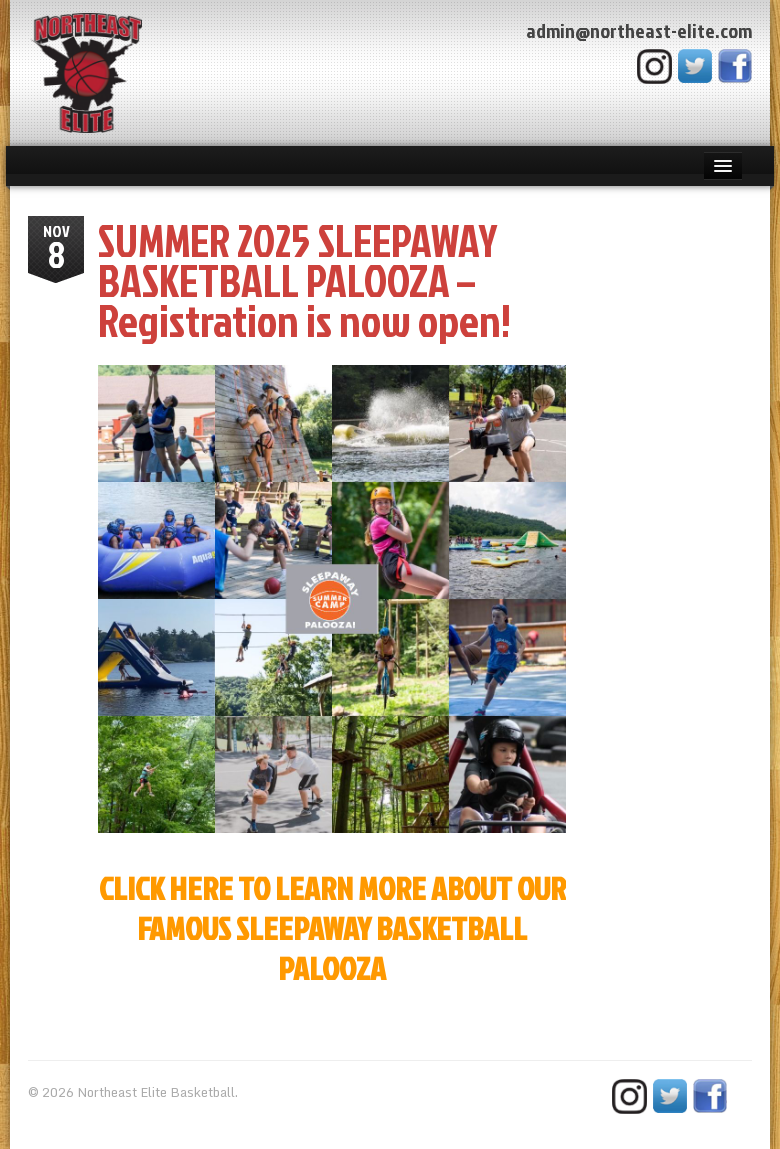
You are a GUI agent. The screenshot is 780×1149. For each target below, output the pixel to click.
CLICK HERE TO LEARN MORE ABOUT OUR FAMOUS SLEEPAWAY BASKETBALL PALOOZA (332, 927)
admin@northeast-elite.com (639, 30)
